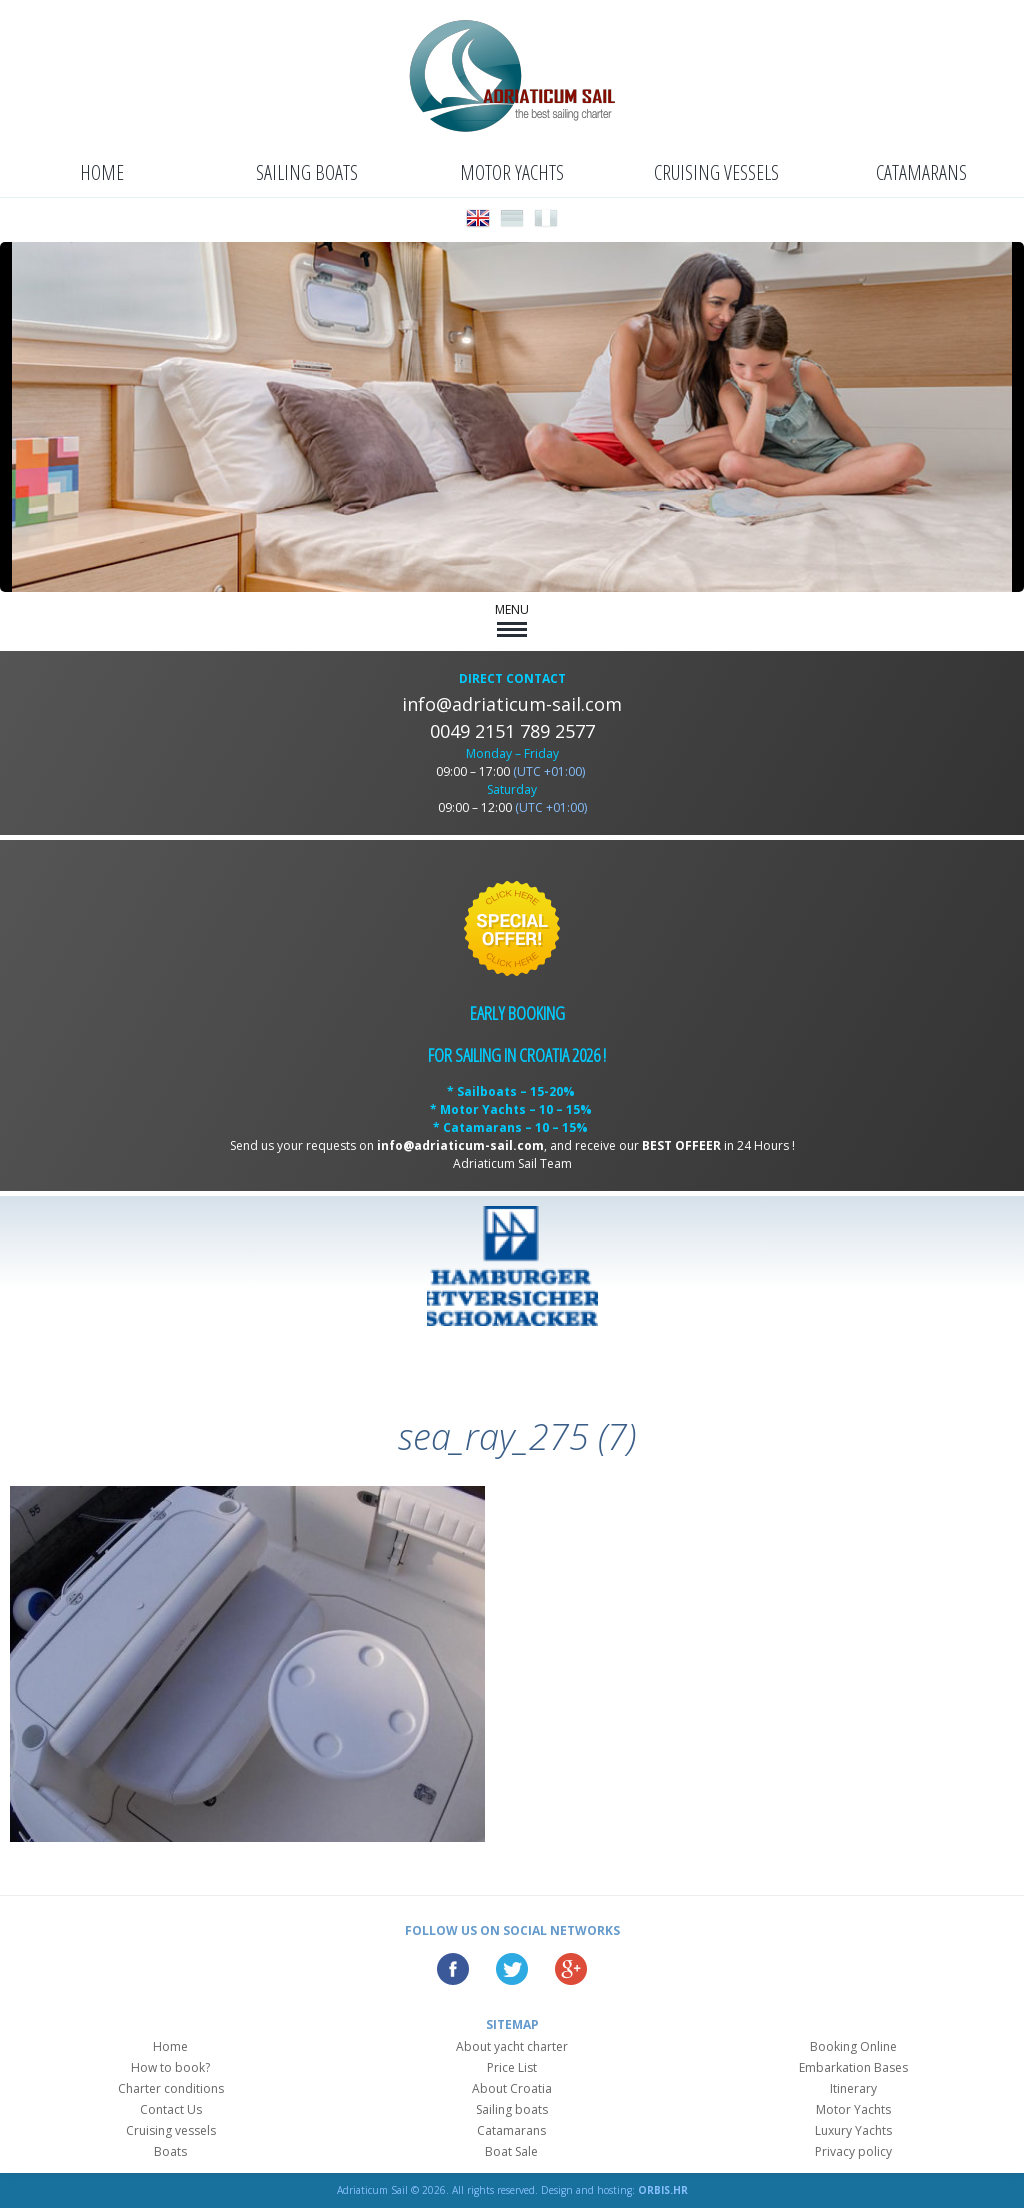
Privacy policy (853, 2151)
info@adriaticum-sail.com (512, 704)
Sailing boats (307, 172)
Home (102, 172)
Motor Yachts (512, 172)
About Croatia (512, 2088)
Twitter (512, 1969)
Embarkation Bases (853, 2067)
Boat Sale (511, 2151)
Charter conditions (171, 2088)
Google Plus (571, 1969)
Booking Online (853, 2046)
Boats (170, 2151)
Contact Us (171, 2109)
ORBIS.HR (663, 2190)
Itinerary (853, 2088)
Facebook (453, 1969)
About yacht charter (512, 2046)
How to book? (170, 2067)
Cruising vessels (716, 172)
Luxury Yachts (853, 2130)
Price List (512, 2067)
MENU (512, 619)
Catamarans (921, 172)
